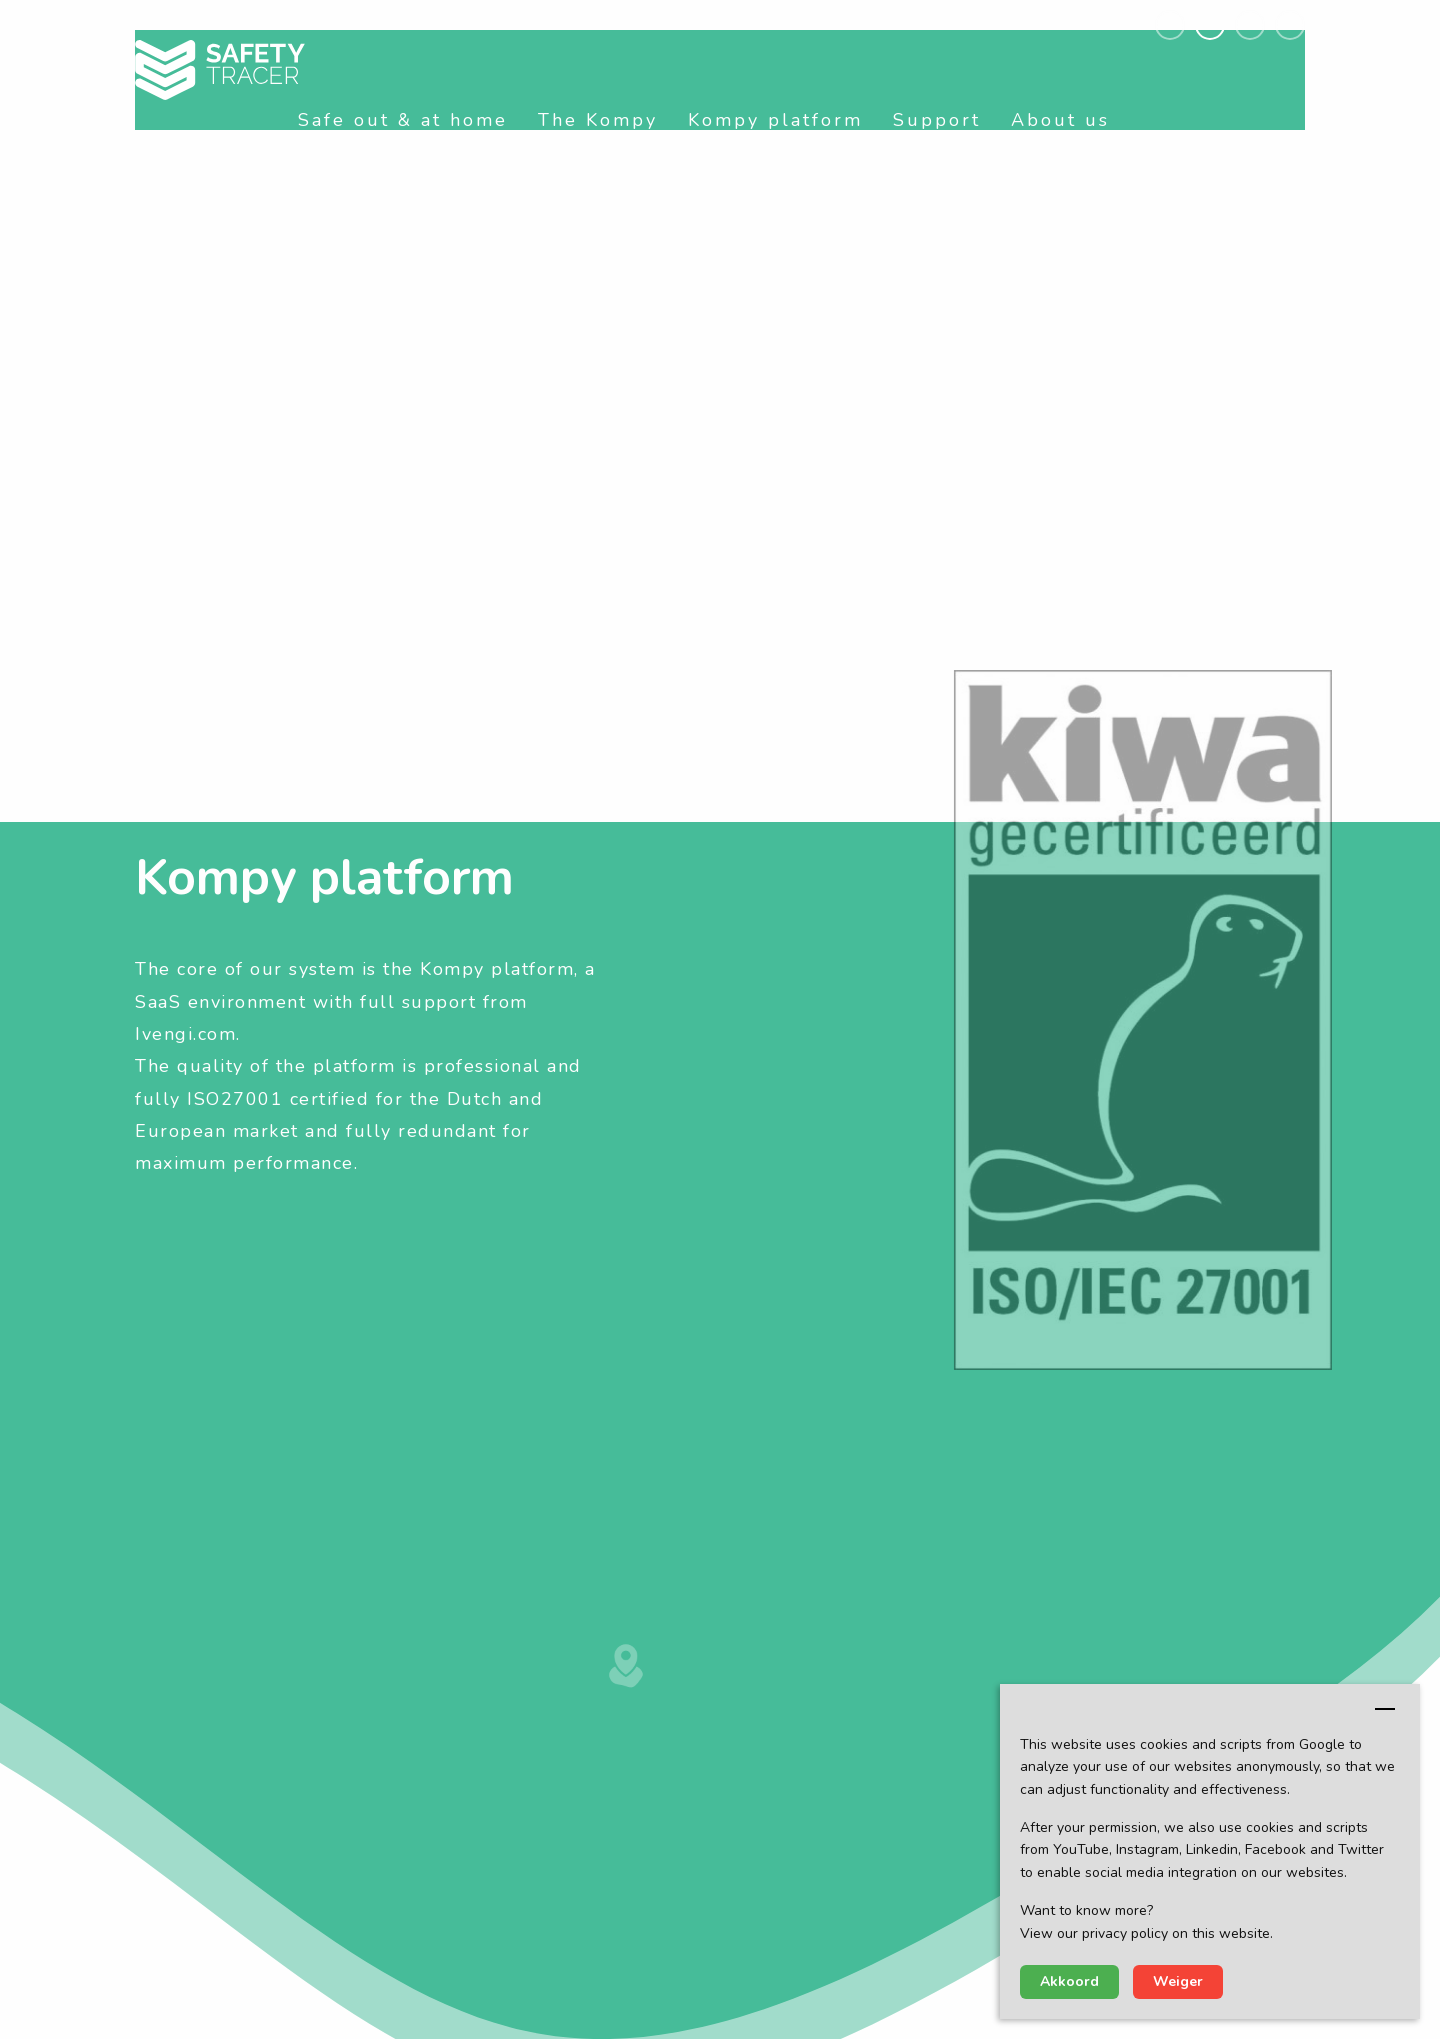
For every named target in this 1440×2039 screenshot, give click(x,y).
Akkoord (1069, 1981)
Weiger (1178, 1981)
